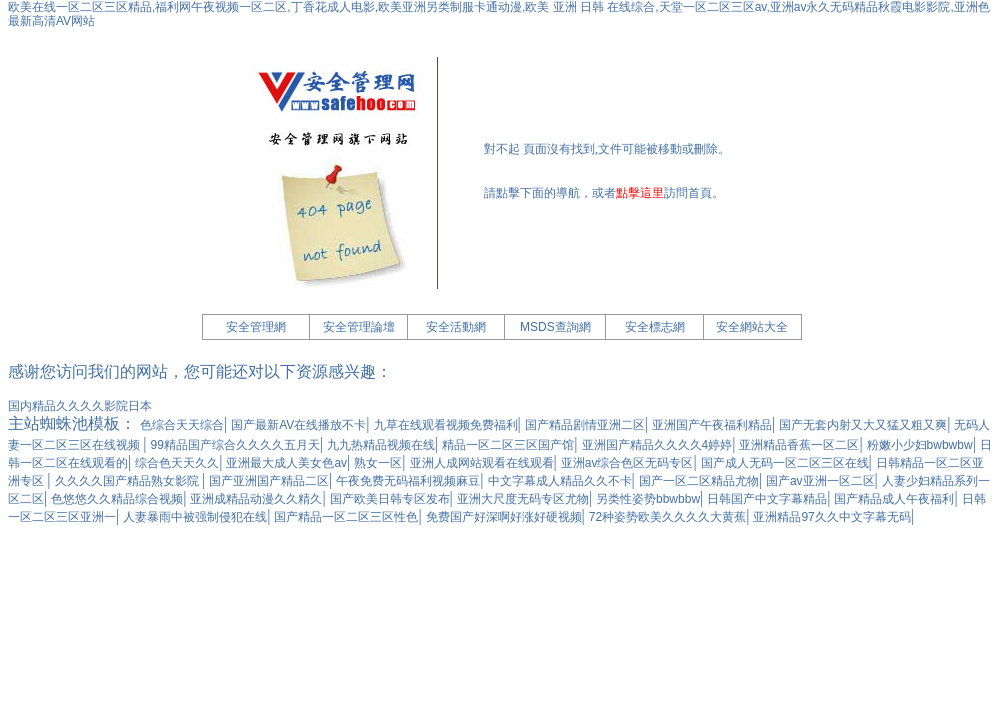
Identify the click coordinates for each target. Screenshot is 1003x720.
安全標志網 (655, 327)
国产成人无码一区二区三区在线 (785, 463)
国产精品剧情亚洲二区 (585, 425)
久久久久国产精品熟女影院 (128, 481)
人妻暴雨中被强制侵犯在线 (195, 517)
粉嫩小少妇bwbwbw (920, 445)
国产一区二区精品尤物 (699, 481)
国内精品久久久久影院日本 (80, 406)
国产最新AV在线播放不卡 (298, 425)
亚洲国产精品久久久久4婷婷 (657, 445)
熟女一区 (378, 463)
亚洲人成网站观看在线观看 (482, 463)
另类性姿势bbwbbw (648, 499)
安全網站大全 (752, 327)
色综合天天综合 (182, 425)
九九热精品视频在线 (381, 445)
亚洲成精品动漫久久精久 (256, 499)
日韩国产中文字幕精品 (767, 499)
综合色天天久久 (177, 463)
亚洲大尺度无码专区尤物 (523, 499)
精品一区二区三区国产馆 (508, 445)
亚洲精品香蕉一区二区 (799, 445)
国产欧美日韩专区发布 (390, 499)
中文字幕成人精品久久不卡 (560, 481)
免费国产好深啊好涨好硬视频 (504, 517)
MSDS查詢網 (555, 327)
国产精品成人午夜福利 (894, 499)
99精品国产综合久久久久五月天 (235, 445)
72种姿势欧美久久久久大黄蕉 (667, 517)
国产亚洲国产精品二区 (269, 481)
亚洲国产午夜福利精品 (712, 425)
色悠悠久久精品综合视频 (117, 499)
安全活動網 (456, 327)
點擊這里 (640, 193)
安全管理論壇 (359, 327)
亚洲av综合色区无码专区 (627, 463)
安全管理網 (256, 327)
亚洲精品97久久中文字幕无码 (831, 517)
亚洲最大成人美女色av (286, 463)
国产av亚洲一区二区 (820, 481)
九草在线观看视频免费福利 (446, 425)
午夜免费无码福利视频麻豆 (408, 481)
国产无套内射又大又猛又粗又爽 (863, 425)
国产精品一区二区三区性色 (346, 517)
